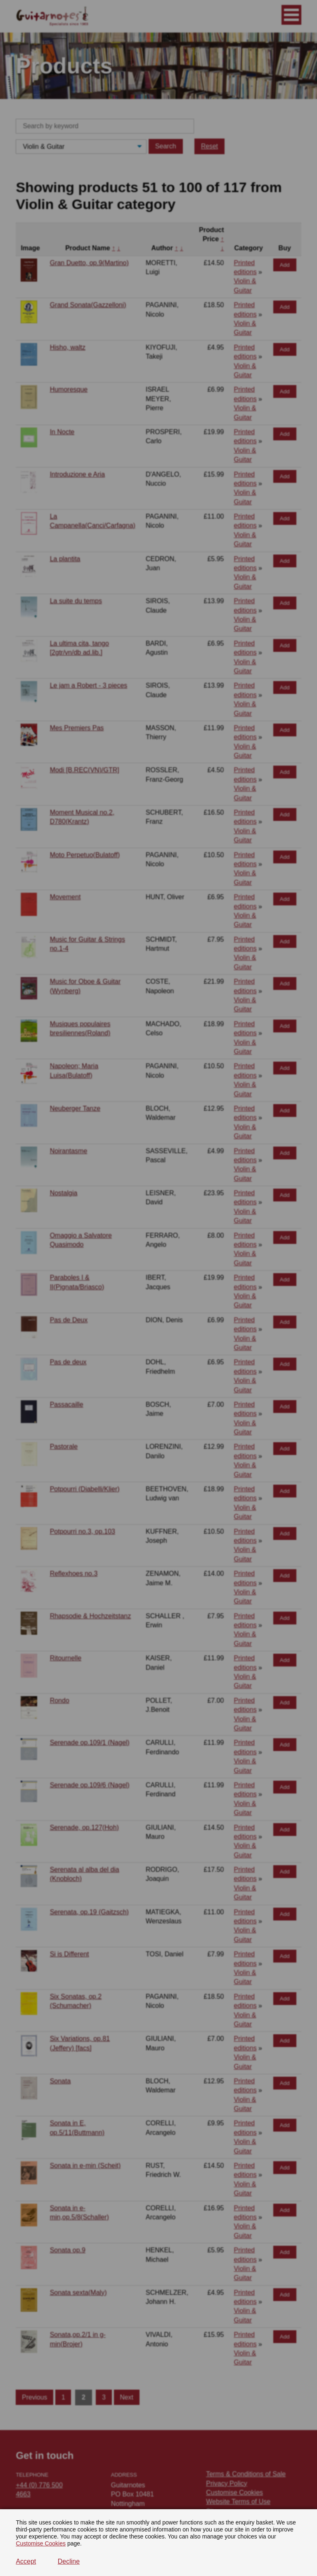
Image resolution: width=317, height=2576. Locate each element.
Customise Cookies (41, 2543)
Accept (26, 2561)
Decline (69, 2561)
